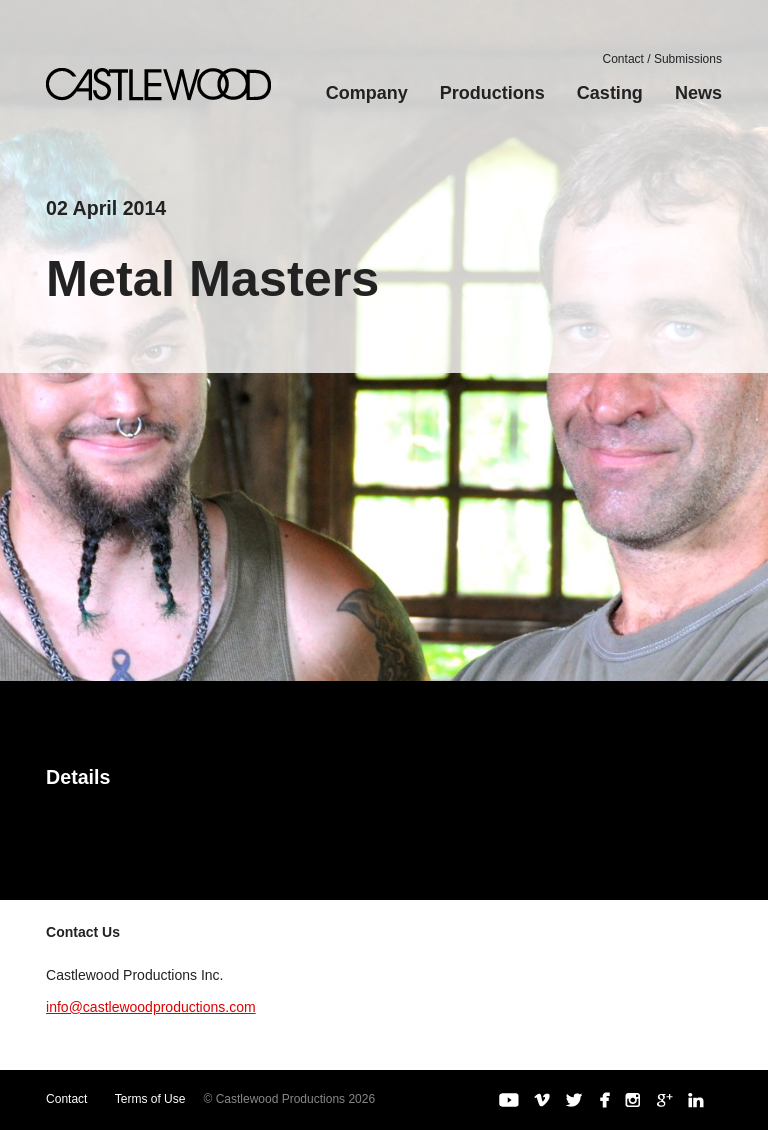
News (698, 93)
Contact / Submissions (662, 59)
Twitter (574, 1100)
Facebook (603, 1100)
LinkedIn (696, 1100)
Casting (610, 93)
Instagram (633, 1100)
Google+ (665, 1100)
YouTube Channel (509, 1100)
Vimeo (542, 1100)
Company (367, 93)
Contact (66, 1099)
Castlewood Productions (158, 84)
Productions (492, 93)
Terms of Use (150, 1099)
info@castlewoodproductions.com (151, 1007)
